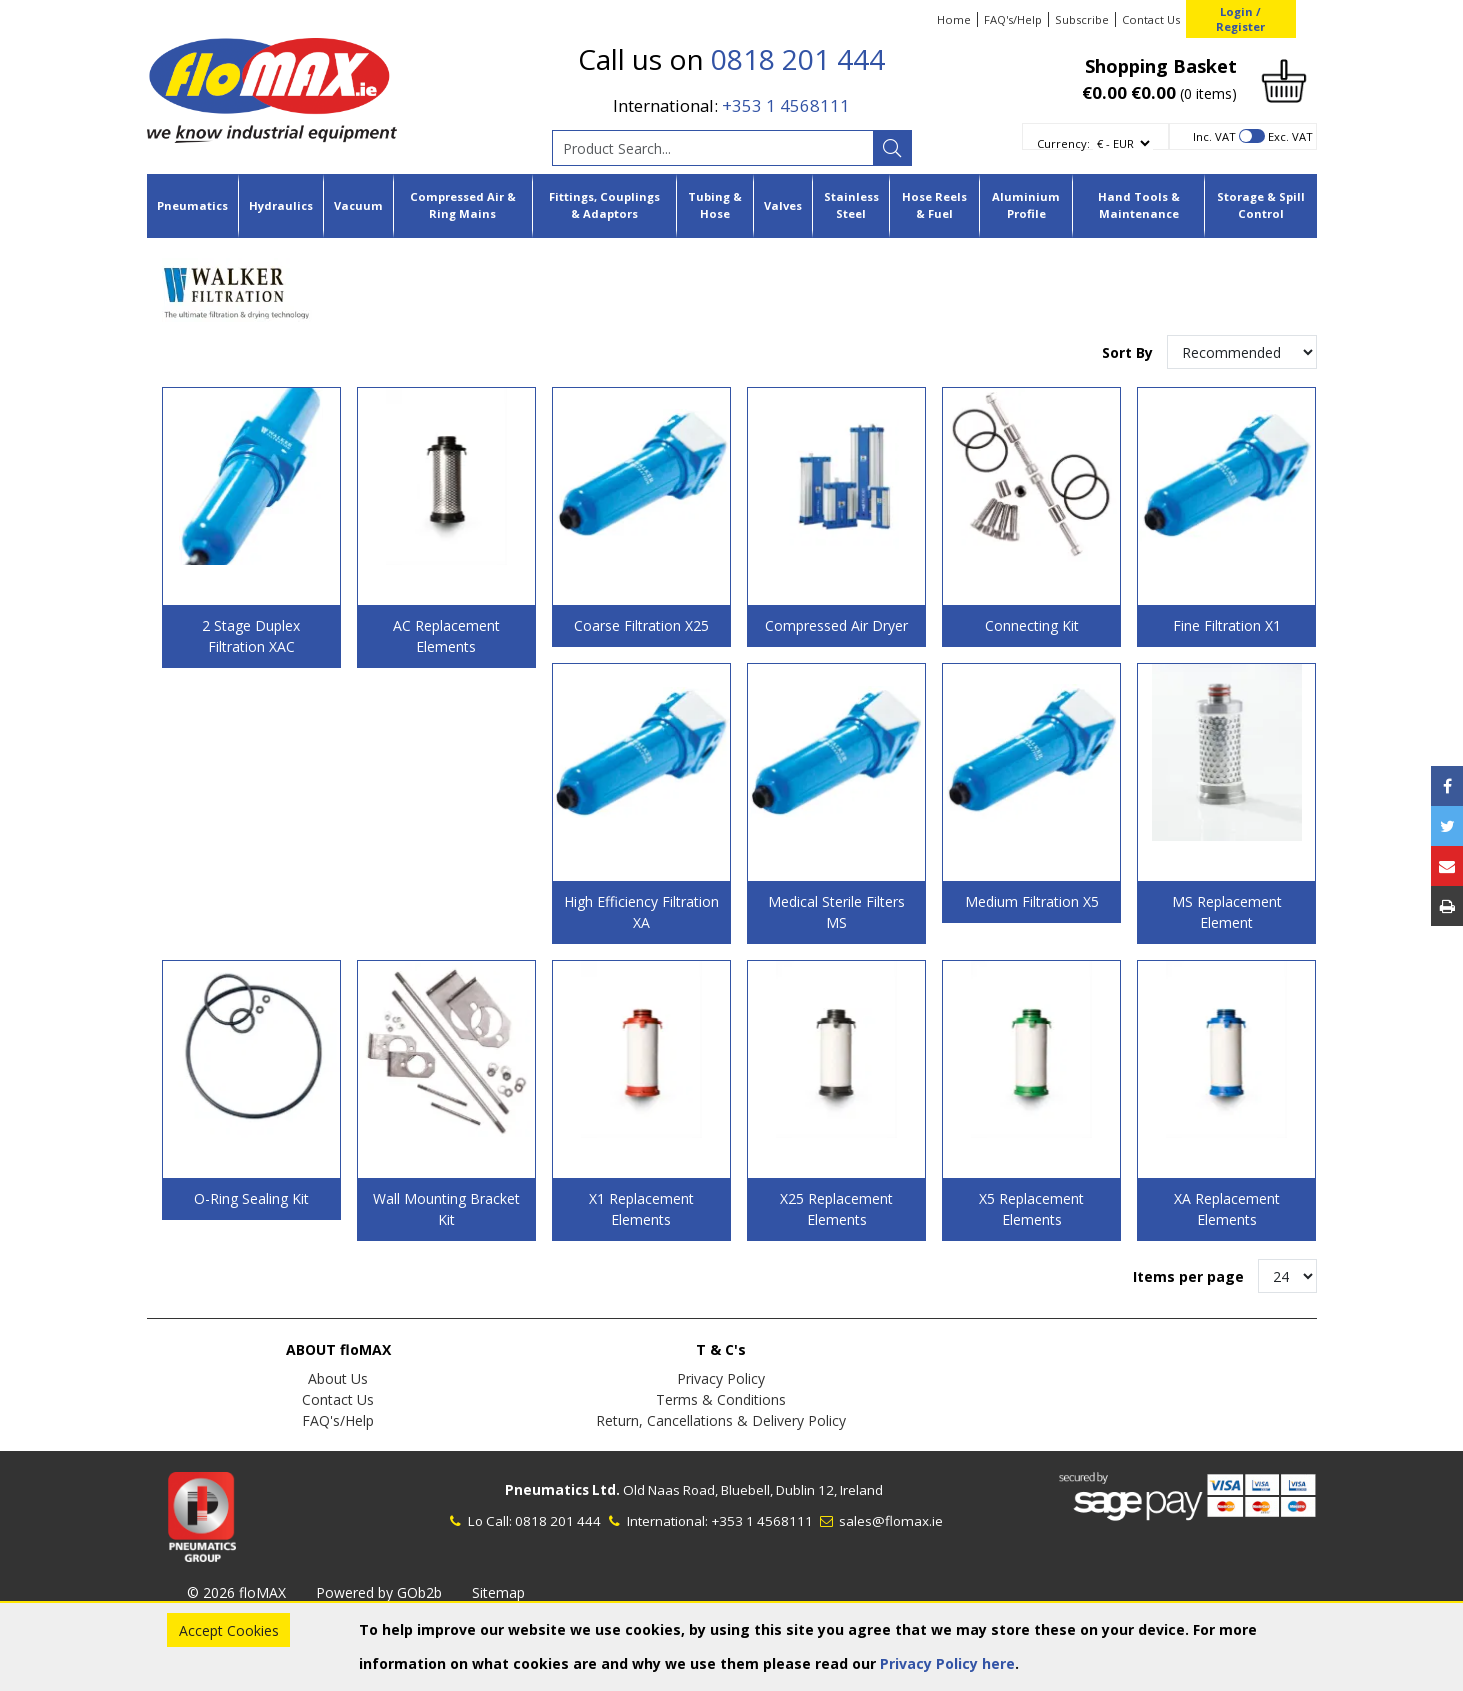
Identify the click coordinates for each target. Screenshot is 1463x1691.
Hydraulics (281, 205)
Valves (783, 205)
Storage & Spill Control (1261, 205)
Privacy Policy (721, 1378)
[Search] (892, 148)
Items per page (1188, 1276)
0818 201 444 (798, 59)
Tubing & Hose (715, 205)
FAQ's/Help (1013, 19)
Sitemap (498, 1592)
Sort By (1129, 352)
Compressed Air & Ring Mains (463, 205)
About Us (338, 1378)
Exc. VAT (1290, 136)
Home (954, 19)
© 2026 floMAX (236, 1592)
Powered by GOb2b (379, 1592)
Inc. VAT (1214, 136)
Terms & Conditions (721, 1399)
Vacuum (358, 205)
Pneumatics (192, 205)
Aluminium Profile (1026, 205)
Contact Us (1151, 19)
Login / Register (1240, 19)
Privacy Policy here (947, 1663)
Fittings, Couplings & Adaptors (604, 205)
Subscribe (1082, 19)
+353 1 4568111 (786, 105)
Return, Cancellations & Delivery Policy (721, 1420)
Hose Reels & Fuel (934, 205)
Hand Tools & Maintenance (1139, 205)
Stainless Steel (851, 205)
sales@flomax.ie (879, 1521)
